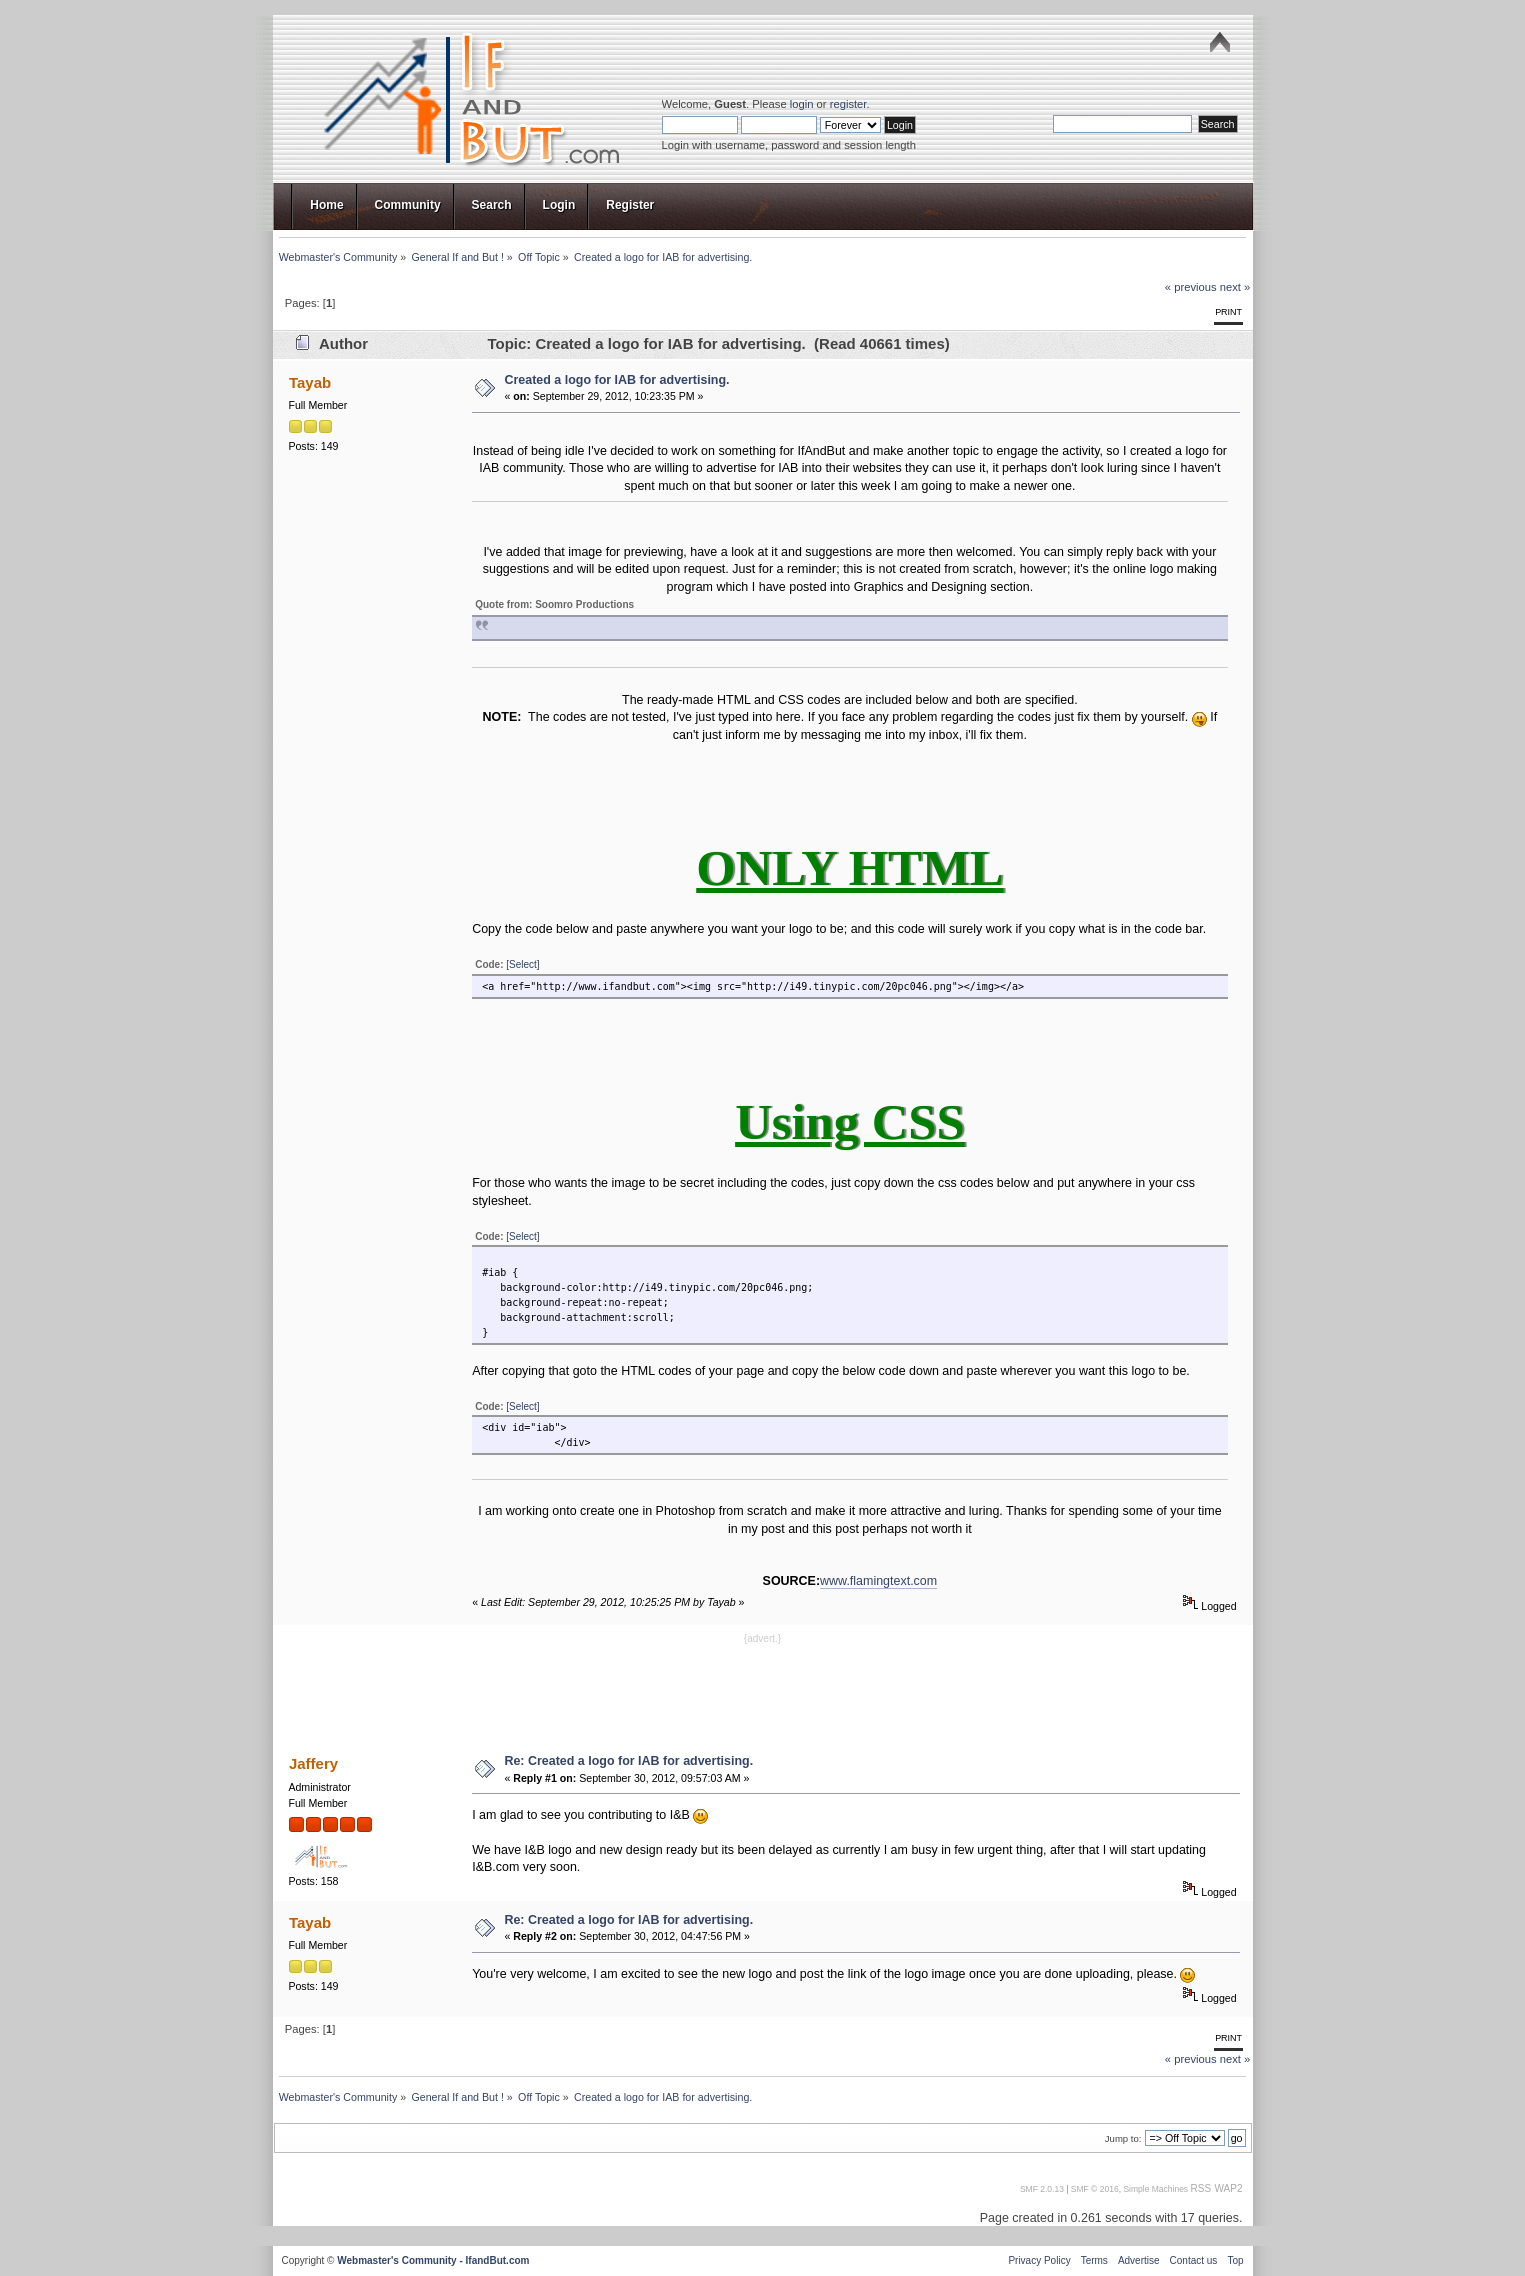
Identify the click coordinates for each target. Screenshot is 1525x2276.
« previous (1191, 287)
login (802, 104)
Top (1235, 2260)
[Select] (522, 964)
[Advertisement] (763, 1692)
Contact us (1194, 2260)
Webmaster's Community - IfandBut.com (433, 2260)
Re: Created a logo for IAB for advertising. (628, 1761)
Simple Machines (1155, 2189)
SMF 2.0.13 (1042, 2189)
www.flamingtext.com (878, 1581)
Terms (1094, 2260)
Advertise (1139, 2260)
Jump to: (1123, 2138)
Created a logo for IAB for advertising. (616, 380)
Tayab (310, 382)
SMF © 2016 (1095, 2189)
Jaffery (313, 1763)
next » (1235, 287)
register (848, 104)
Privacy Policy (1039, 2260)
